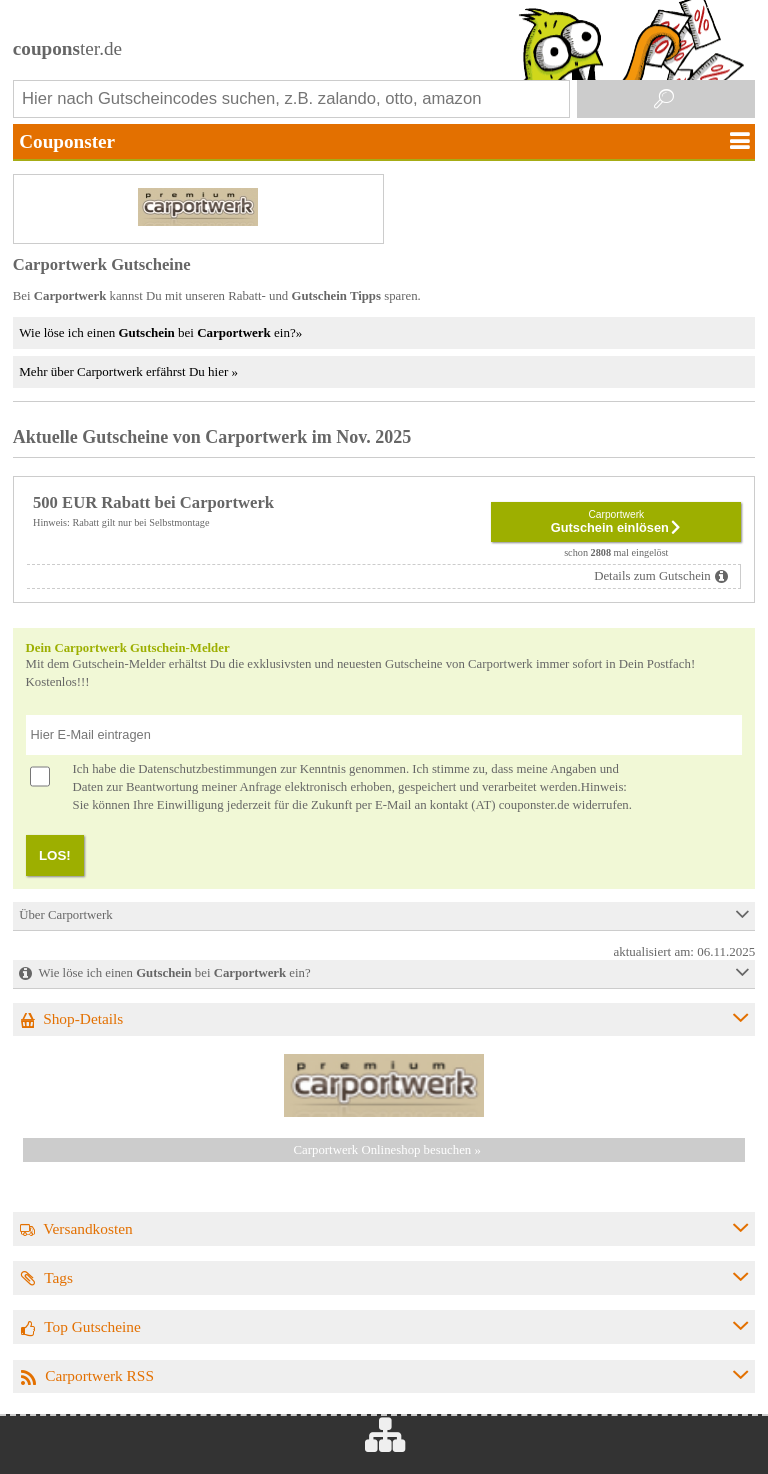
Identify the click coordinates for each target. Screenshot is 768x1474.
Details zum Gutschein (652, 576)
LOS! (55, 855)
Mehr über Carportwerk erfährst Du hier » (128, 371)
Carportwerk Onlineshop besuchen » (387, 1150)
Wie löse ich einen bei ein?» (160, 332)
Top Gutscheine (92, 1326)
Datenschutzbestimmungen (207, 769)
